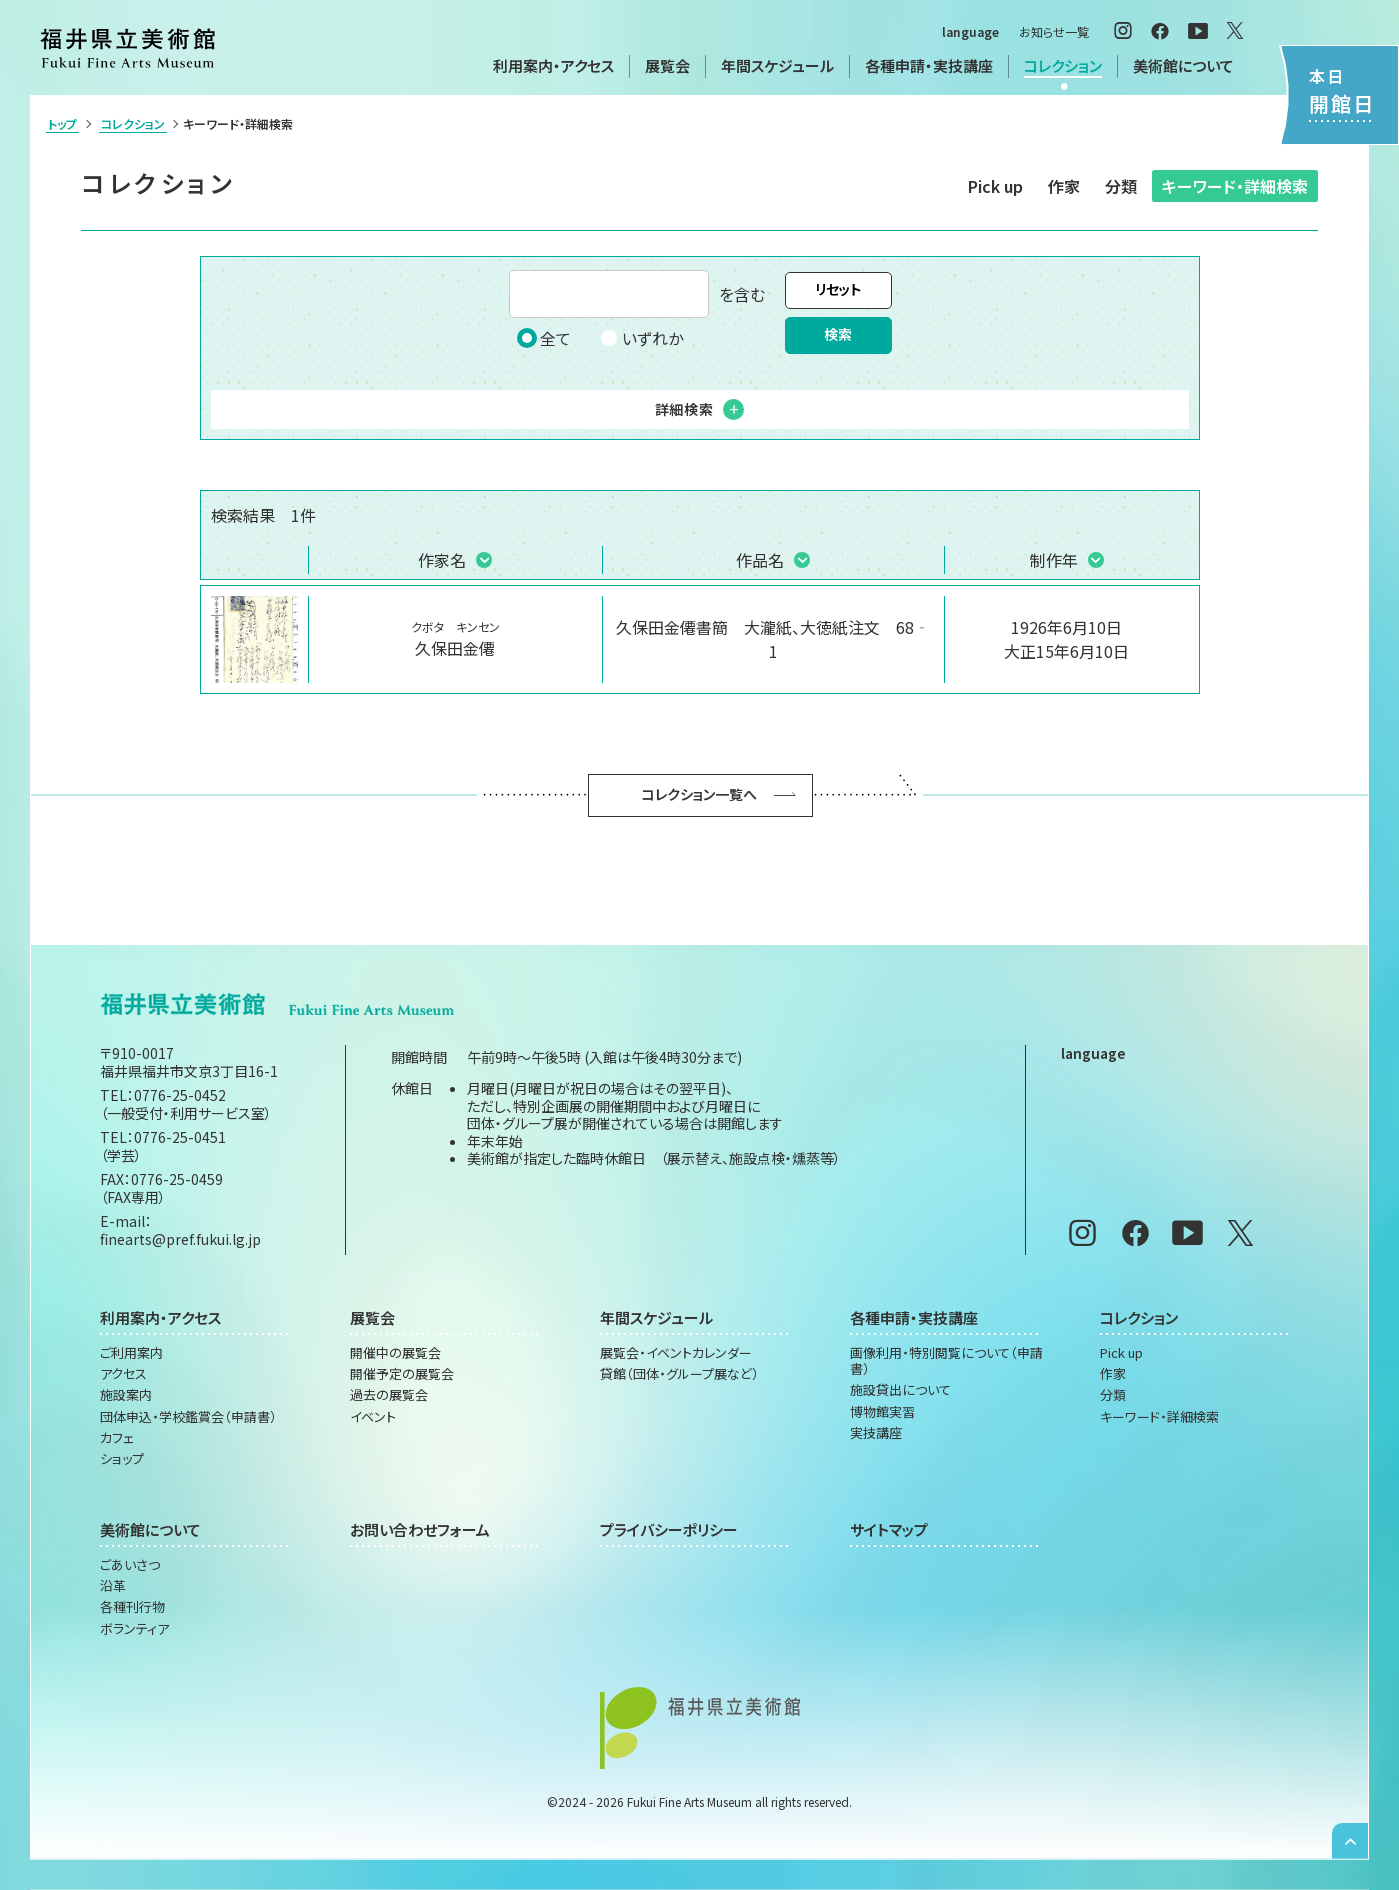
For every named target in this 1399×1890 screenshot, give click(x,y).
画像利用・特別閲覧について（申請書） (946, 1361)
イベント (373, 1417)
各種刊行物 (132, 1607)
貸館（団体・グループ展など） (679, 1374)
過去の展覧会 (389, 1395)
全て (544, 338)
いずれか (641, 338)
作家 (1064, 186)
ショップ (122, 1459)
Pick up (995, 186)
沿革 (113, 1586)
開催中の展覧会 (395, 1353)
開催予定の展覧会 (402, 1374)
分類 (1121, 186)
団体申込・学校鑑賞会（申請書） (188, 1417)
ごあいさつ (130, 1565)
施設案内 (126, 1395)
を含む (637, 294)
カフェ (117, 1438)
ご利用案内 (131, 1353)
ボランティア (134, 1629)
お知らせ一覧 (1054, 31)
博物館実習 (882, 1412)
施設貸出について (900, 1390)
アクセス (123, 1374)
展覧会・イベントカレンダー (676, 1353)
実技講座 (876, 1433)
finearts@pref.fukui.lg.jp (180, 1239)
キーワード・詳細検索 (1235, 186)
